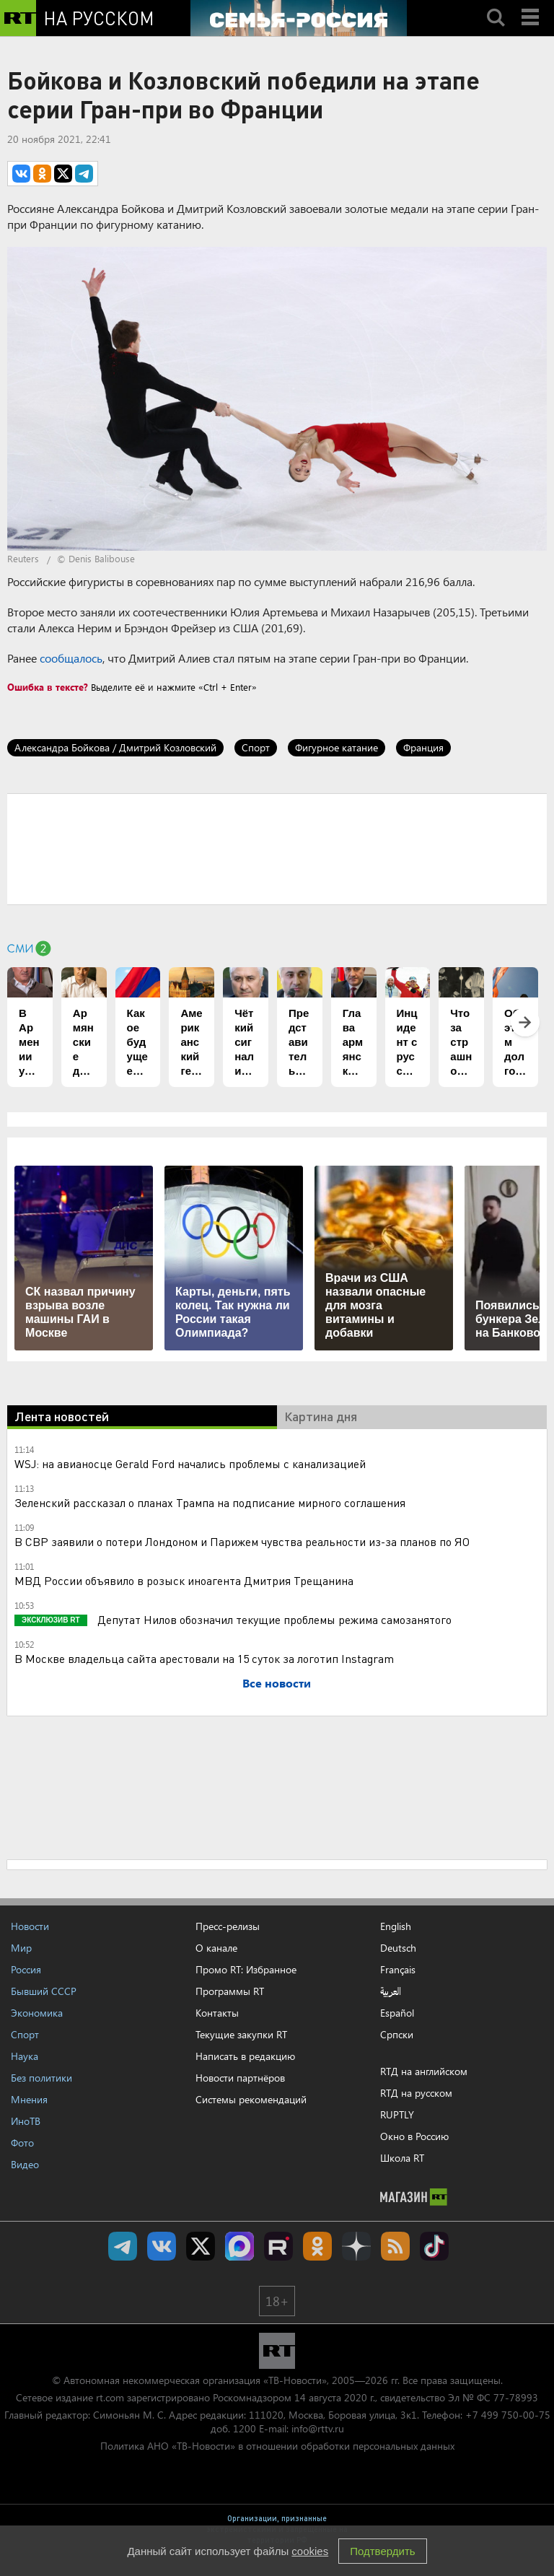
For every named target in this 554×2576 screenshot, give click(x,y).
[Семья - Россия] (298, 18)
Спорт (256, 747)
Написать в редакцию (245, 2056)
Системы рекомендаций (251, 2099)
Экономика (37, 2013)
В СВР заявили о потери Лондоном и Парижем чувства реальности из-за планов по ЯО (242, 1541)
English (395, 1926)
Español (397, 2013)
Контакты (217, 2013)
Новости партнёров (240, 2077)
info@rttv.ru (317, 2428)
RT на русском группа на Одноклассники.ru (317, 2246)
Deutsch (398, 1948)
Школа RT (402, 2158)
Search (496, 5)
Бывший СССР (43, 1991)
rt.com (110, 2397)
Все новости (276, 1682)
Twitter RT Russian (200, 2246)
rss (395, 2246)
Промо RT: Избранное (245, 1969)
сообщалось (71, 657)
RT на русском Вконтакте (161, 2246)
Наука (24, 2056)
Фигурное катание (336, 747)
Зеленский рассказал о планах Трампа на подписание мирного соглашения (209, 1502)
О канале (216, 1948)
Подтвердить (382, 2551)
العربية (390, 1991)
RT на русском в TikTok (434, 2246)
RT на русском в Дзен (356, 2246)
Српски (396, 2034)
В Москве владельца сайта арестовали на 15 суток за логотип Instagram (204, 1658)
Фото (22, 2142)
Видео (25, 2164)
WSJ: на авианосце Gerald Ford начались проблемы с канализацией (190, 1463)
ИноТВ (25, 2121)
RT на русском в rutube (278, 2246)
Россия (26, 1969)
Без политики (41, 2077)
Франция (423, 747)
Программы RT (229, 1991)
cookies (309, 2551)
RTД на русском (416, 2093)
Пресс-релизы (227, 1926)
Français (398, 1969)
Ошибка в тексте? (47, 687)
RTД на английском (423, 2071)
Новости (30, 1926)
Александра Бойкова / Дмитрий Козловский (115, 747)
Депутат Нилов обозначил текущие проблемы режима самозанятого (273, 1619)
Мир (21, 1948)
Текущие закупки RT (241, 2034)
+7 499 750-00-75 (507, 2415)
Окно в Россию (414, 2136)
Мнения (29, 2099)
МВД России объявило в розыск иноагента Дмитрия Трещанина (183, 1580)
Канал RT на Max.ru (239, 2246)
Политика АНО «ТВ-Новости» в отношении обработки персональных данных (277, 2446)
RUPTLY (397, 2114)
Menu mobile (532, 5)
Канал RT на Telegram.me (122, 2246)
